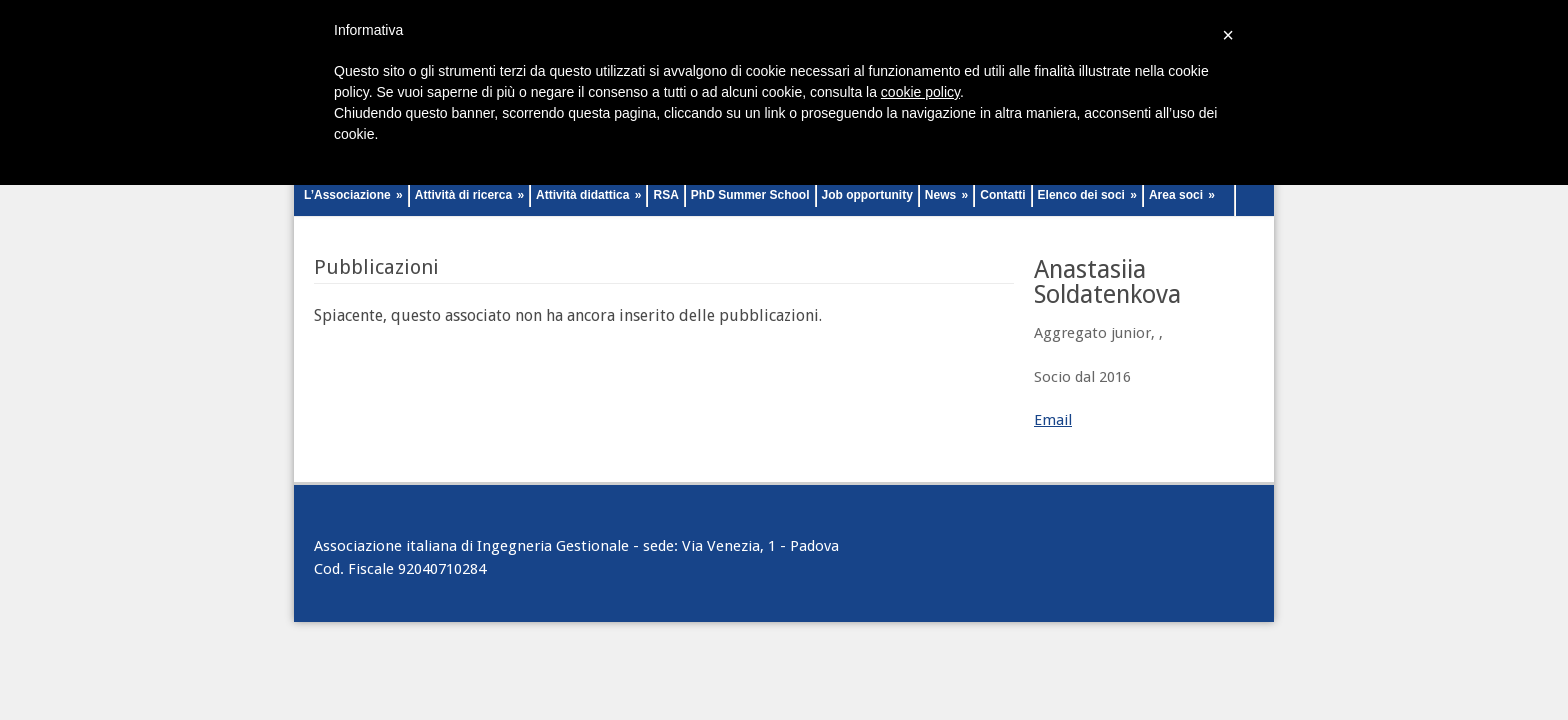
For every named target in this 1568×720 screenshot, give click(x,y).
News (946, 195)
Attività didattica (588, 195)
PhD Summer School (750, 195)
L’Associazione (353, 195)
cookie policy (920, 92)
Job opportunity (867, 195)
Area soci (1182, 195)
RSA (665, 195)
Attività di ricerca (469, 195)
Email (1053, 420)
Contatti (1002, 195)
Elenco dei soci (1087, 195)
